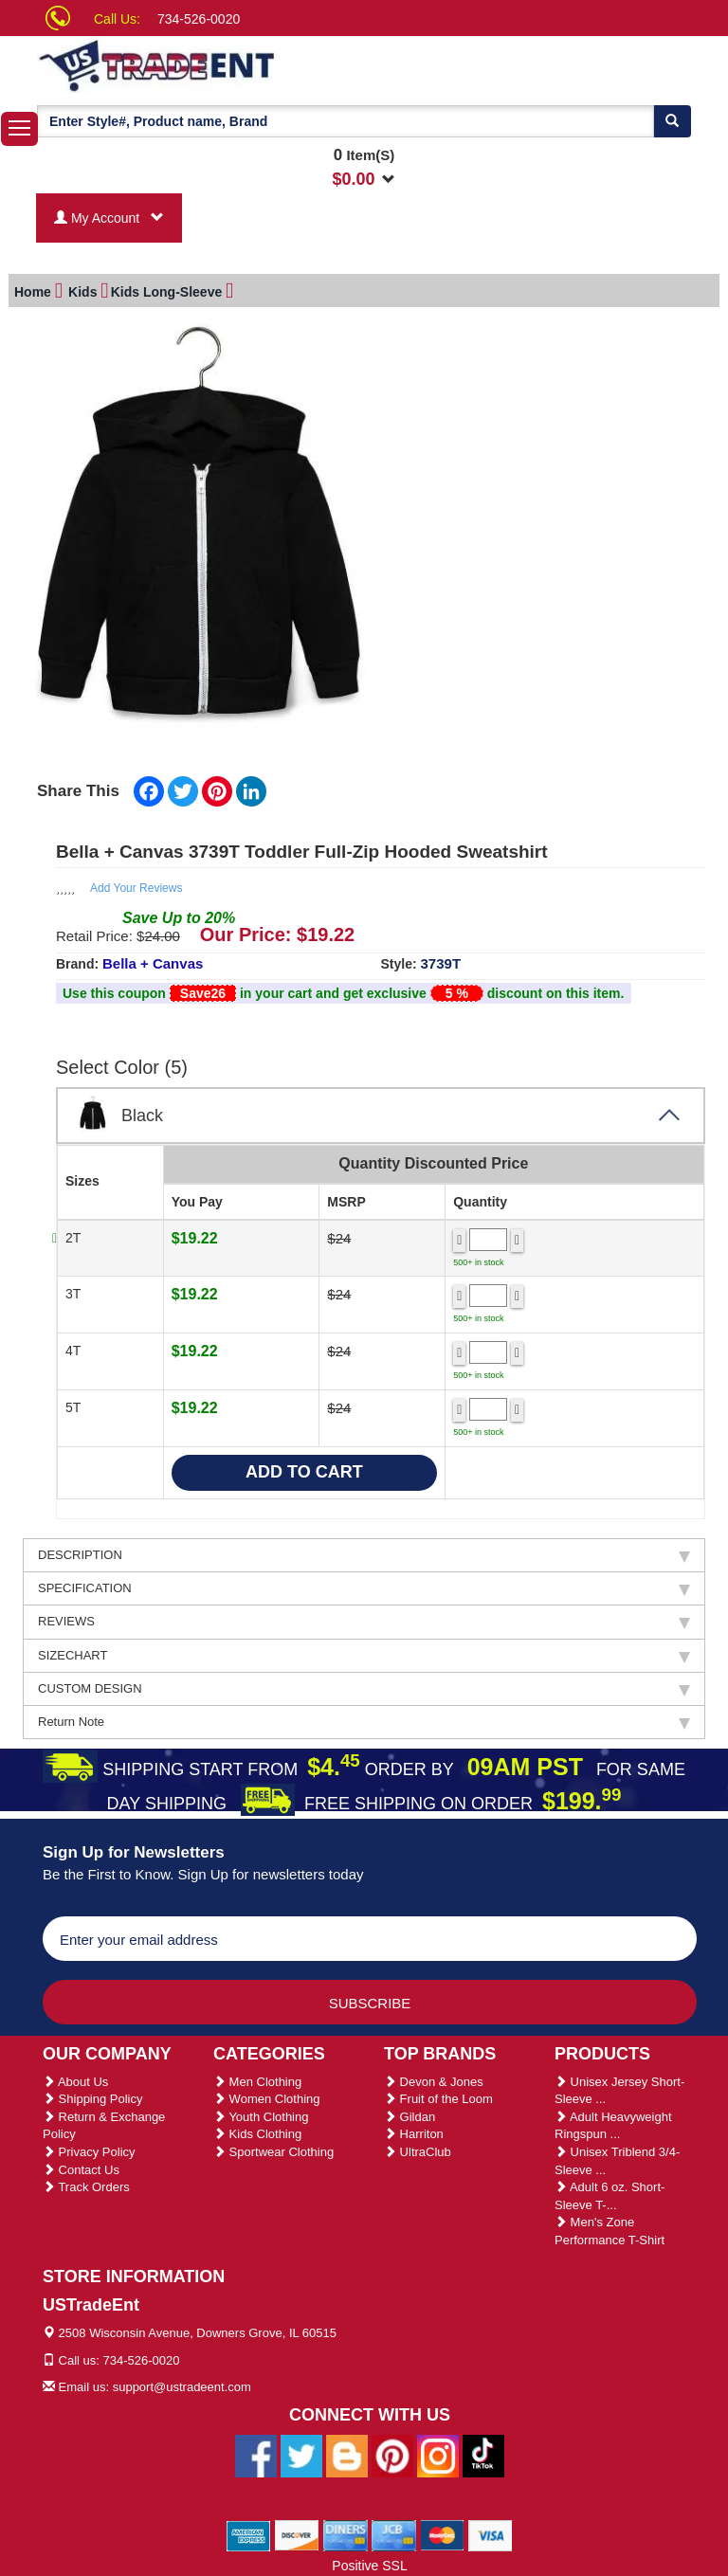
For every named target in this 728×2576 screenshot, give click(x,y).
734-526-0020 (198, 19)
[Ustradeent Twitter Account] (301, 2454)
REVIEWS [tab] (364, 1621)
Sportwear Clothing (273, 2152)
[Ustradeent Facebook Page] (256, 2454)
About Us (75, 2082)
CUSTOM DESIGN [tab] (364, 1688)
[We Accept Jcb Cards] (394, 2534)
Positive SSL (369, 2565)
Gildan (409, 2117)
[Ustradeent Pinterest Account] (392, 2454)
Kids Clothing (257, 2134)
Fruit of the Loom (438, 2099)
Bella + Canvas (152, 963)
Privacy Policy (89, 2152)
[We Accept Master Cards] (442, 2534)
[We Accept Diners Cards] (345, 2534)
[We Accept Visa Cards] (490, 2534)
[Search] (672, 121)
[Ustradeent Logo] (222, 64)
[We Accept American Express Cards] (249, 2534)
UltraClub (417, 2152)
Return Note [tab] (364, 1722)
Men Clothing (257, 2082)
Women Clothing (266, 2099)
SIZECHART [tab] (364, 1655)
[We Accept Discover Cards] (297, 2534)
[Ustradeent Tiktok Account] (483, 2454)
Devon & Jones (433, 2082)
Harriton (414, 2134)
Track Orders (86, 2187)
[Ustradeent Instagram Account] (438, 2454)
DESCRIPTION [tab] (364, 1555)
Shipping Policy (93, 2099)
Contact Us (81, 2170)
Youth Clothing (260, 2117)
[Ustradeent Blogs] (347, 2454)
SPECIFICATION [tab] (364, 1588)
